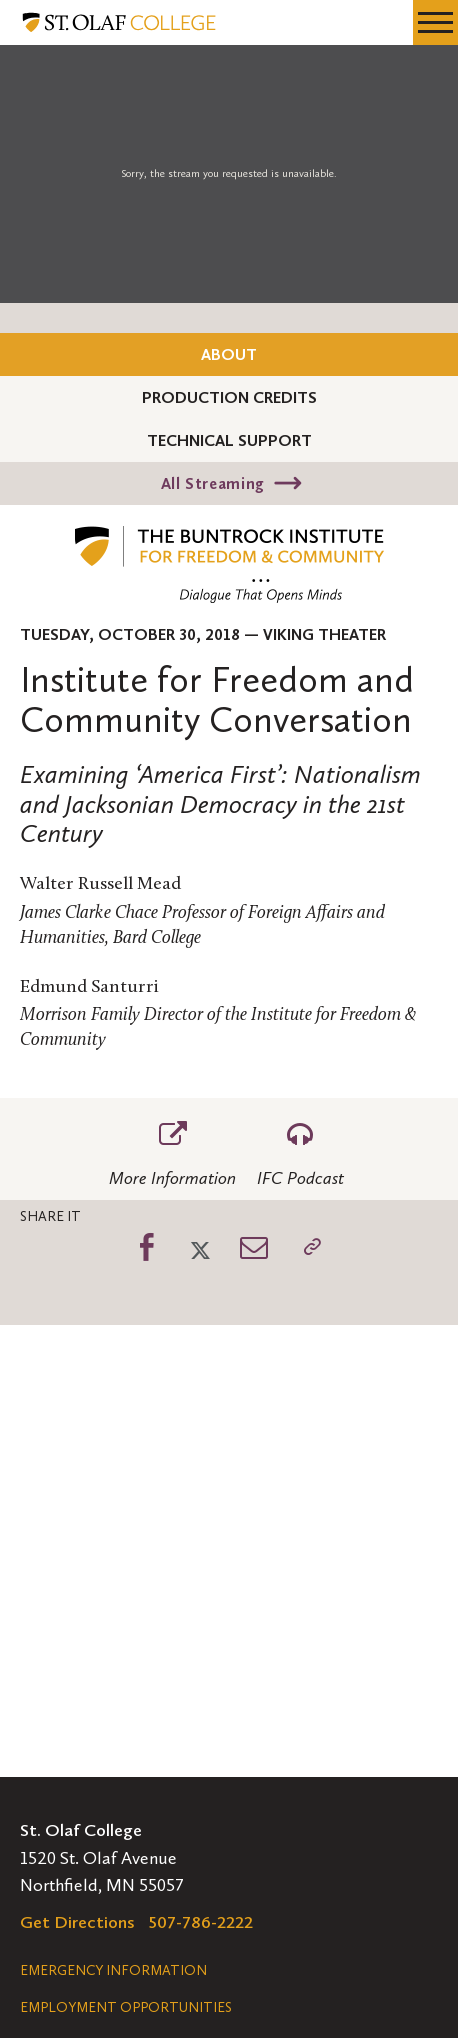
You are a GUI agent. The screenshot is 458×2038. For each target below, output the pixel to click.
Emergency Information (113, 1970)
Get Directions (77, 1922)
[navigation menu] (435, 22)
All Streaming (213, 483)
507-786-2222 (201, 1922)
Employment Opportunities (126, 2007)
